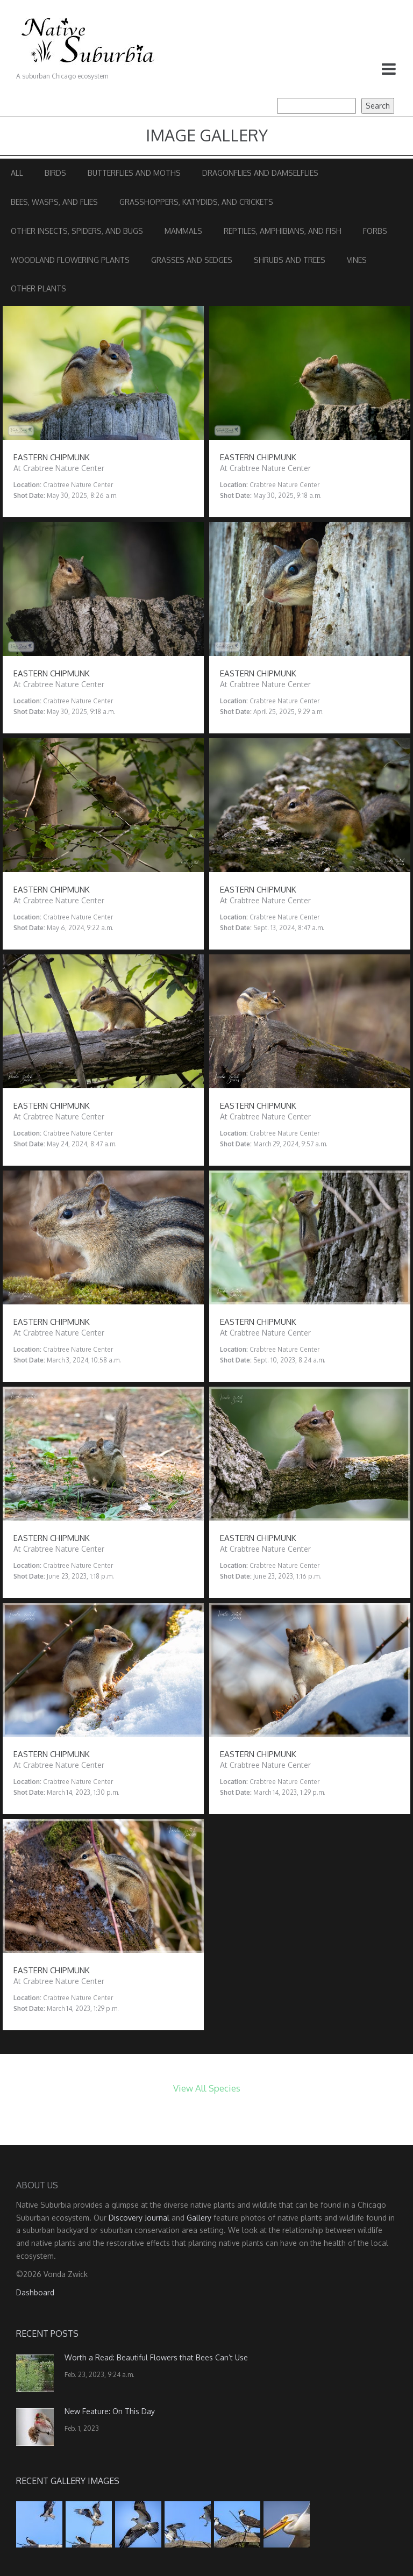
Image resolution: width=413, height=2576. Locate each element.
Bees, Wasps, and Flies (54, 201)
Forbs (375, 231)
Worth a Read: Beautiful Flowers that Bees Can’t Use (156, 2357)
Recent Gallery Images (67, 2480)
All (17, 172)
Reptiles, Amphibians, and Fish (282, 231)
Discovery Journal (139, 2217)
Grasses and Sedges (191, 260)
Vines (357, 260)
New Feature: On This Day (110, 2411)
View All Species (206, 2088)
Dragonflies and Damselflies (260, 172)
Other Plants (38, 288)
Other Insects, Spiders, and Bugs (77, 231)
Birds (55, 172)
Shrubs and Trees (289, 260)
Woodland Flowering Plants (70, 260)
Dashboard (35, 2292)
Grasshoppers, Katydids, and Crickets (196, 201)
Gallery (199, 2217)
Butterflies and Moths (134, 172)
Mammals (183, 231)
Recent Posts (47, 2333)
